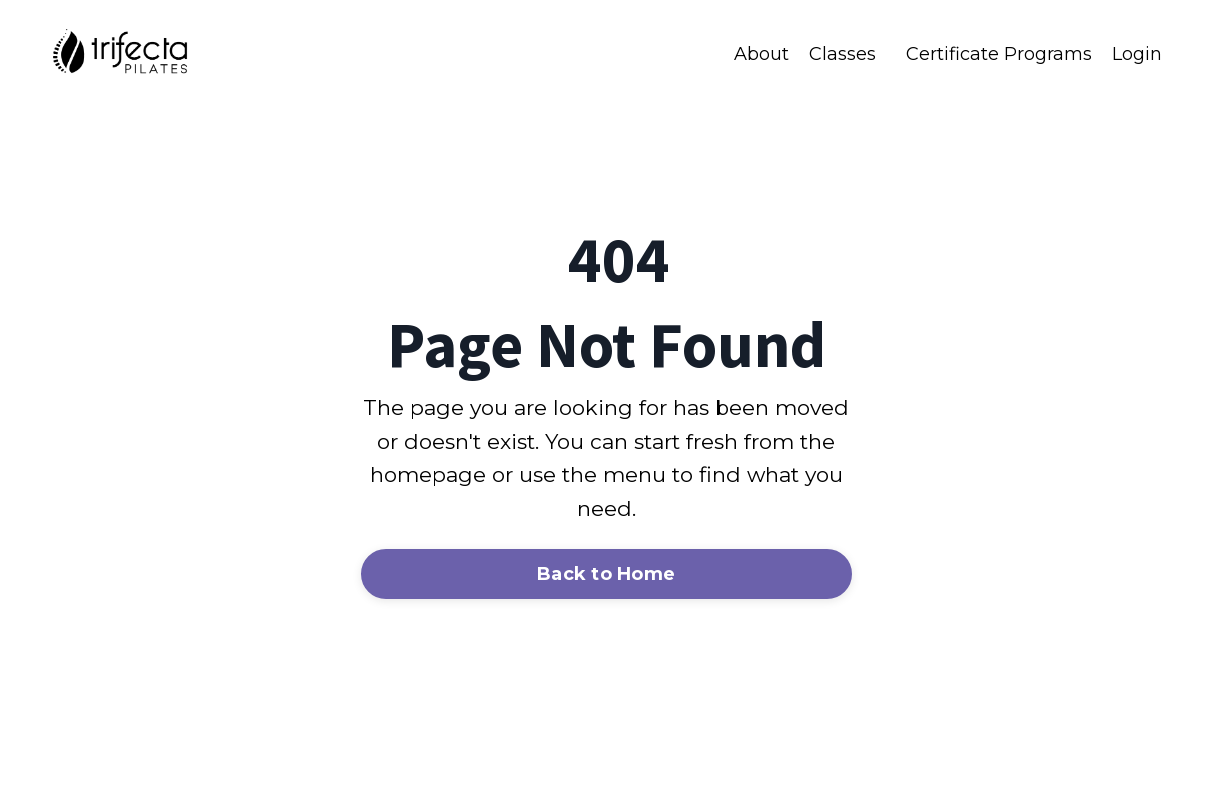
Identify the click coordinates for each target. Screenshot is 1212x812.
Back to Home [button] (606, 574)
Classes (842, 54)
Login (1137, 54)
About (761, 54)
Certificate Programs (999, 54)
